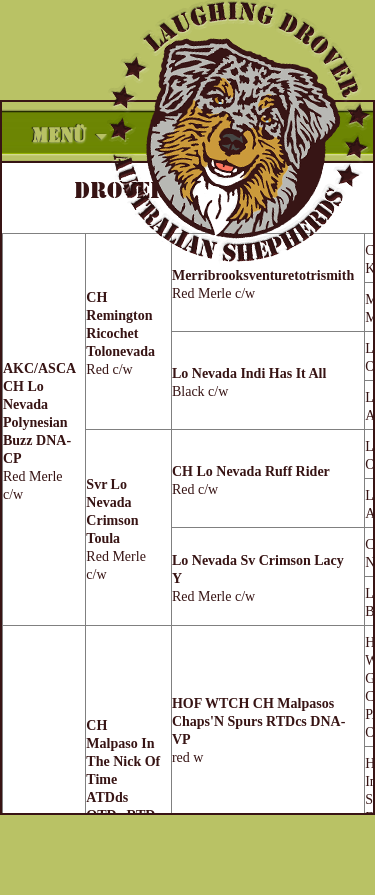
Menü (59, 136)
